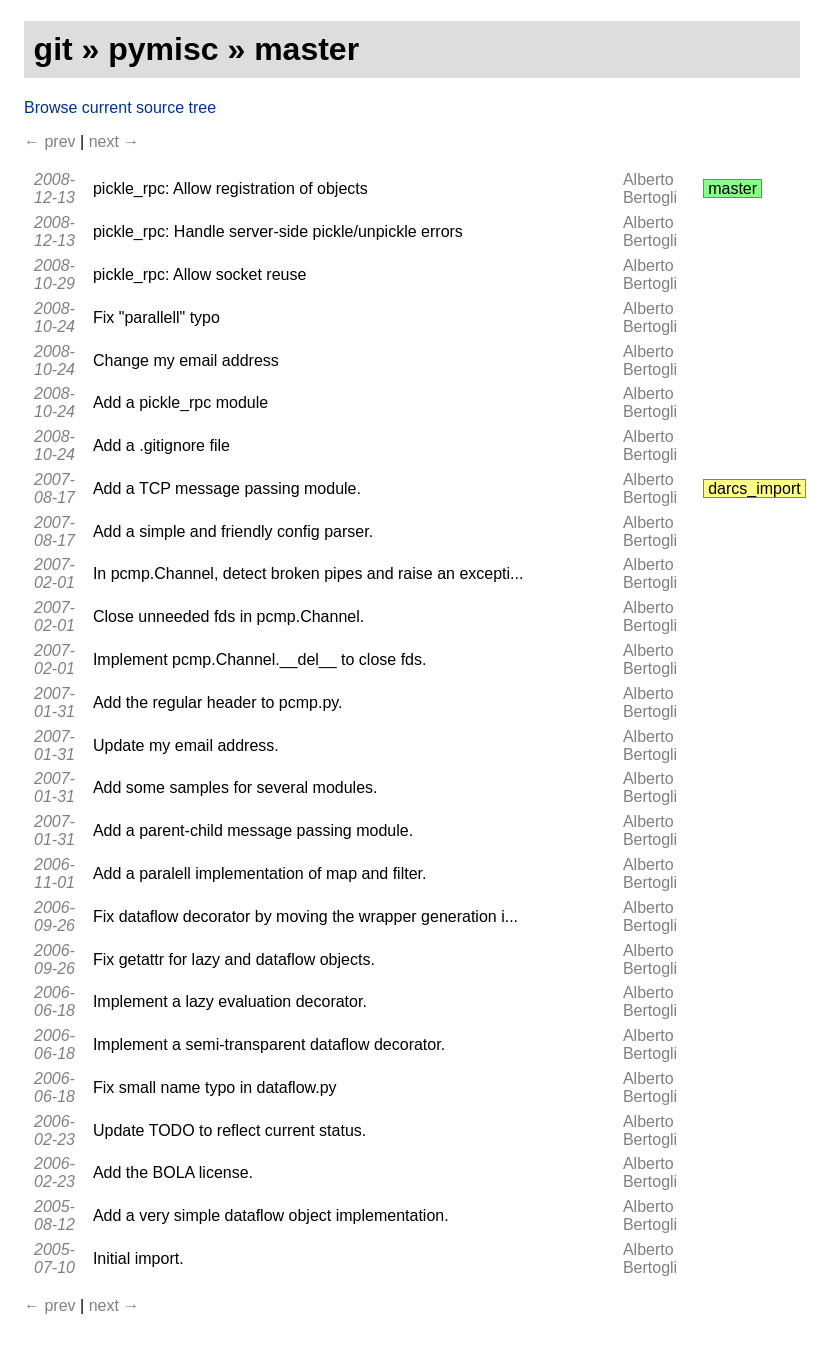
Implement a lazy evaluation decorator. (230, 1001)
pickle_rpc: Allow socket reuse (199, 274)
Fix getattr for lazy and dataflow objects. (234, 959)
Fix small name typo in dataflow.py (215, 1087)
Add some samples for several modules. (235, 787)
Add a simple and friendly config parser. (233, 531)
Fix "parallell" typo (156, 317)
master (306, 49)
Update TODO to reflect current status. (229, 1130)
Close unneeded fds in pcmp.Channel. (228, 616)
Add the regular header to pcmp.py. (218, 702)
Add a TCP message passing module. (227, 488)
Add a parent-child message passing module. (253, 830)
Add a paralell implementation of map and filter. (260, 873)
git (53, 49)
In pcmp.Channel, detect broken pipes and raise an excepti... (308, 573)
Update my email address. (186, 745)
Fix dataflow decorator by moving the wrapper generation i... (305, 916)
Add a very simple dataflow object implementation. (271, 1215)
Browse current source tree (120, 107)
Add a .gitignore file (161, 445)
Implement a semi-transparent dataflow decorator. (269, 1044)
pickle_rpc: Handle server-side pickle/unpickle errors (278, 231)
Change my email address (186, 360)
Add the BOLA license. (173, 1172)
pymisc (163, 49)
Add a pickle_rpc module (180, 402)
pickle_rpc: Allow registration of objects (230, 188)
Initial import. (138, 1258)
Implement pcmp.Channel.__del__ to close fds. (260, 659)
